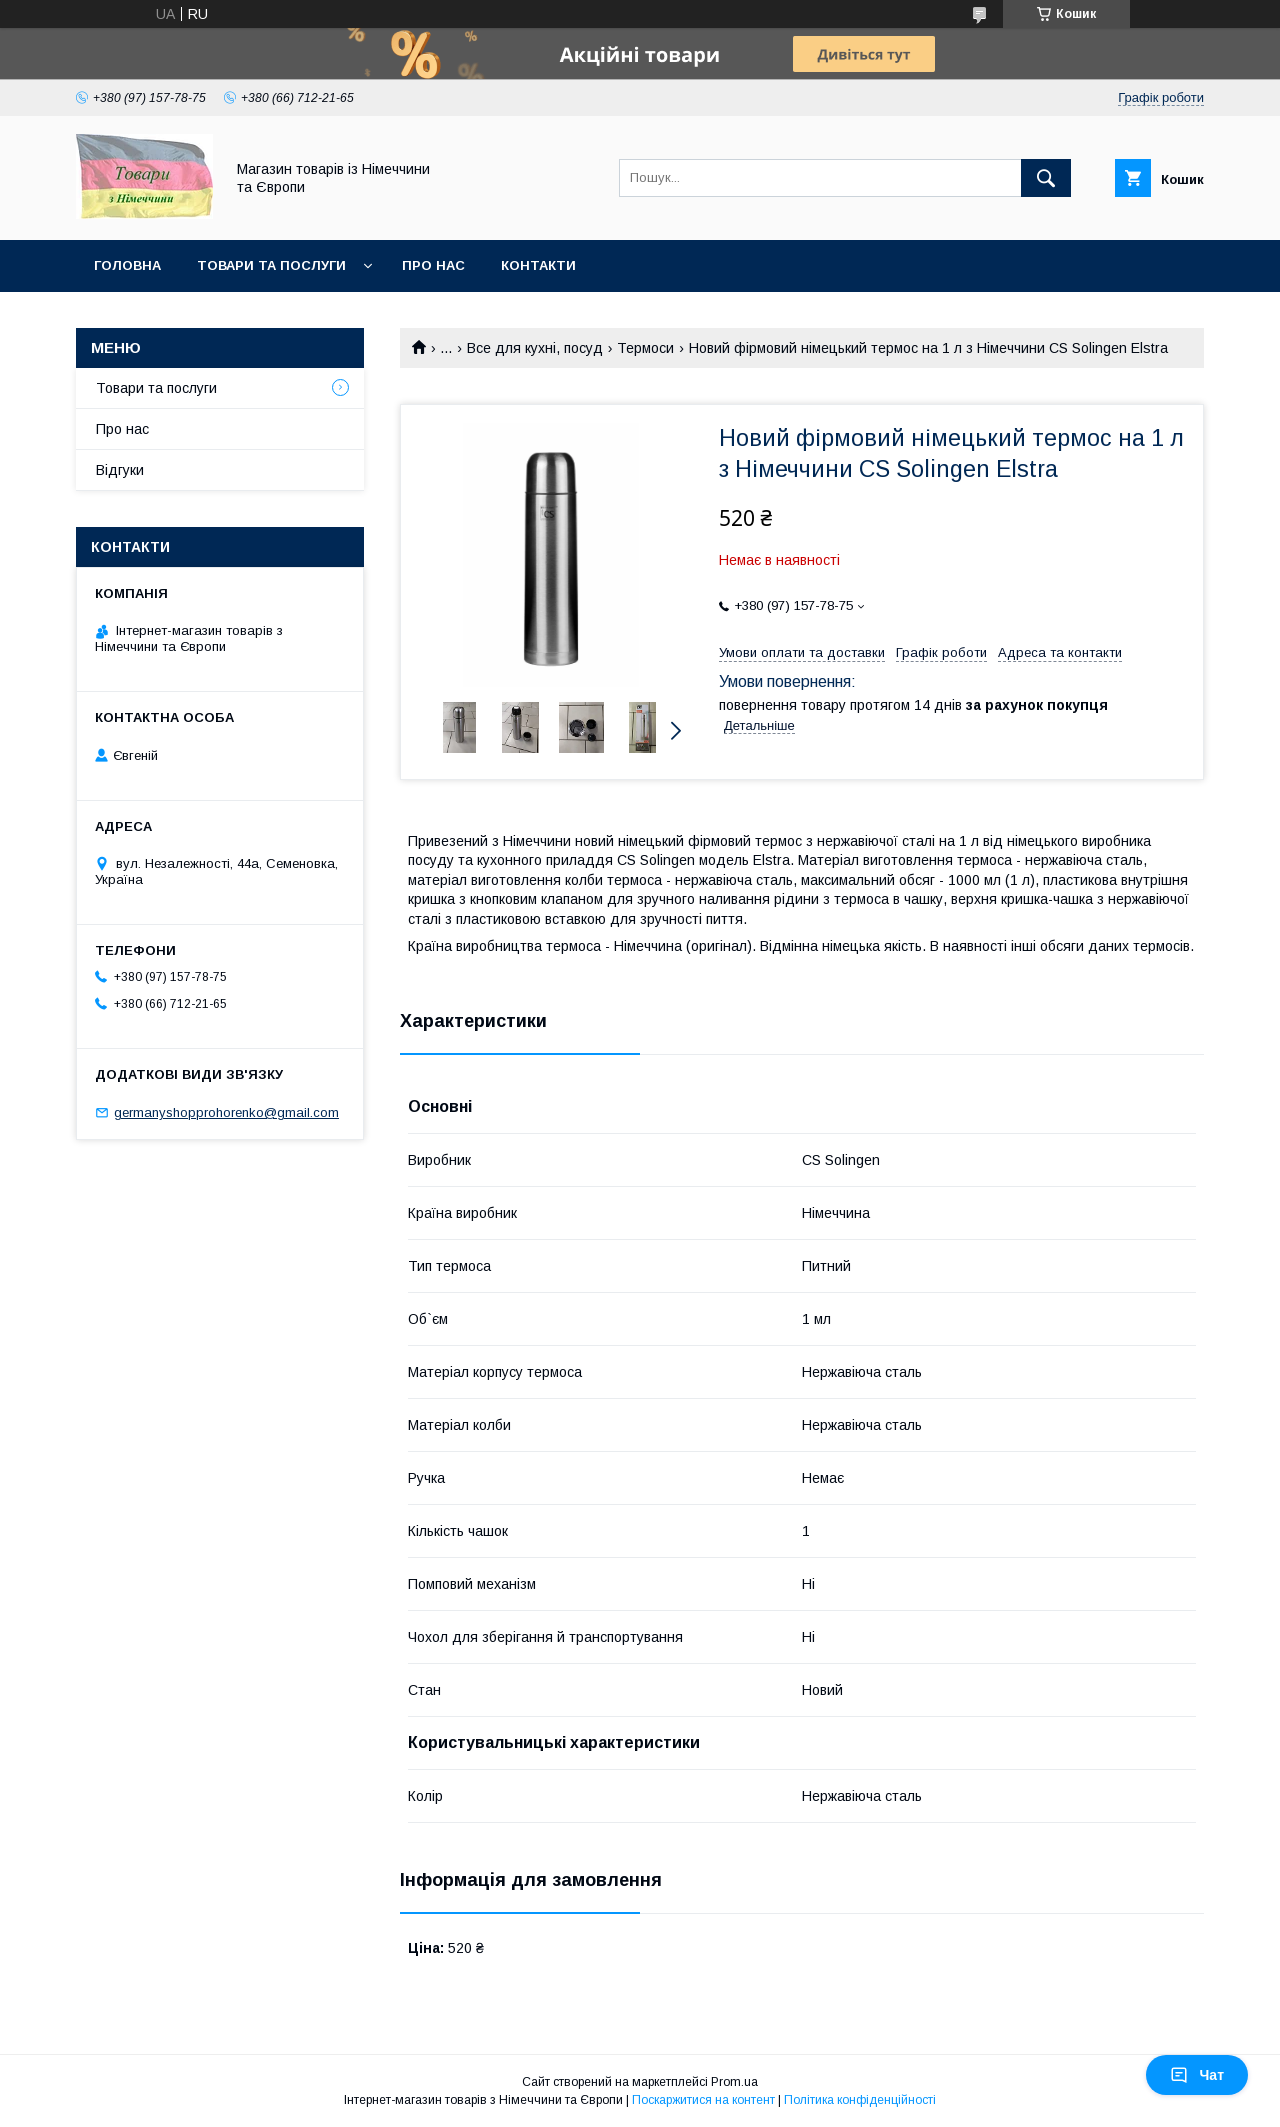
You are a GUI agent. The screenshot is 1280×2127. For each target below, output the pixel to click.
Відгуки (120, 470)
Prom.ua (734, 2082)
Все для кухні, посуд (535, 348)
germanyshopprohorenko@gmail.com (226, 1112)
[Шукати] (1046, 178)
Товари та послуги (271, 265)
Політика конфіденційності (860, 2100)
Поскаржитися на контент (703, 2100)
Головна (127, 265)
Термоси (645, 348)
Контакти (538, 265)
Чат (1197, 2075)
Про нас (433, 265)
